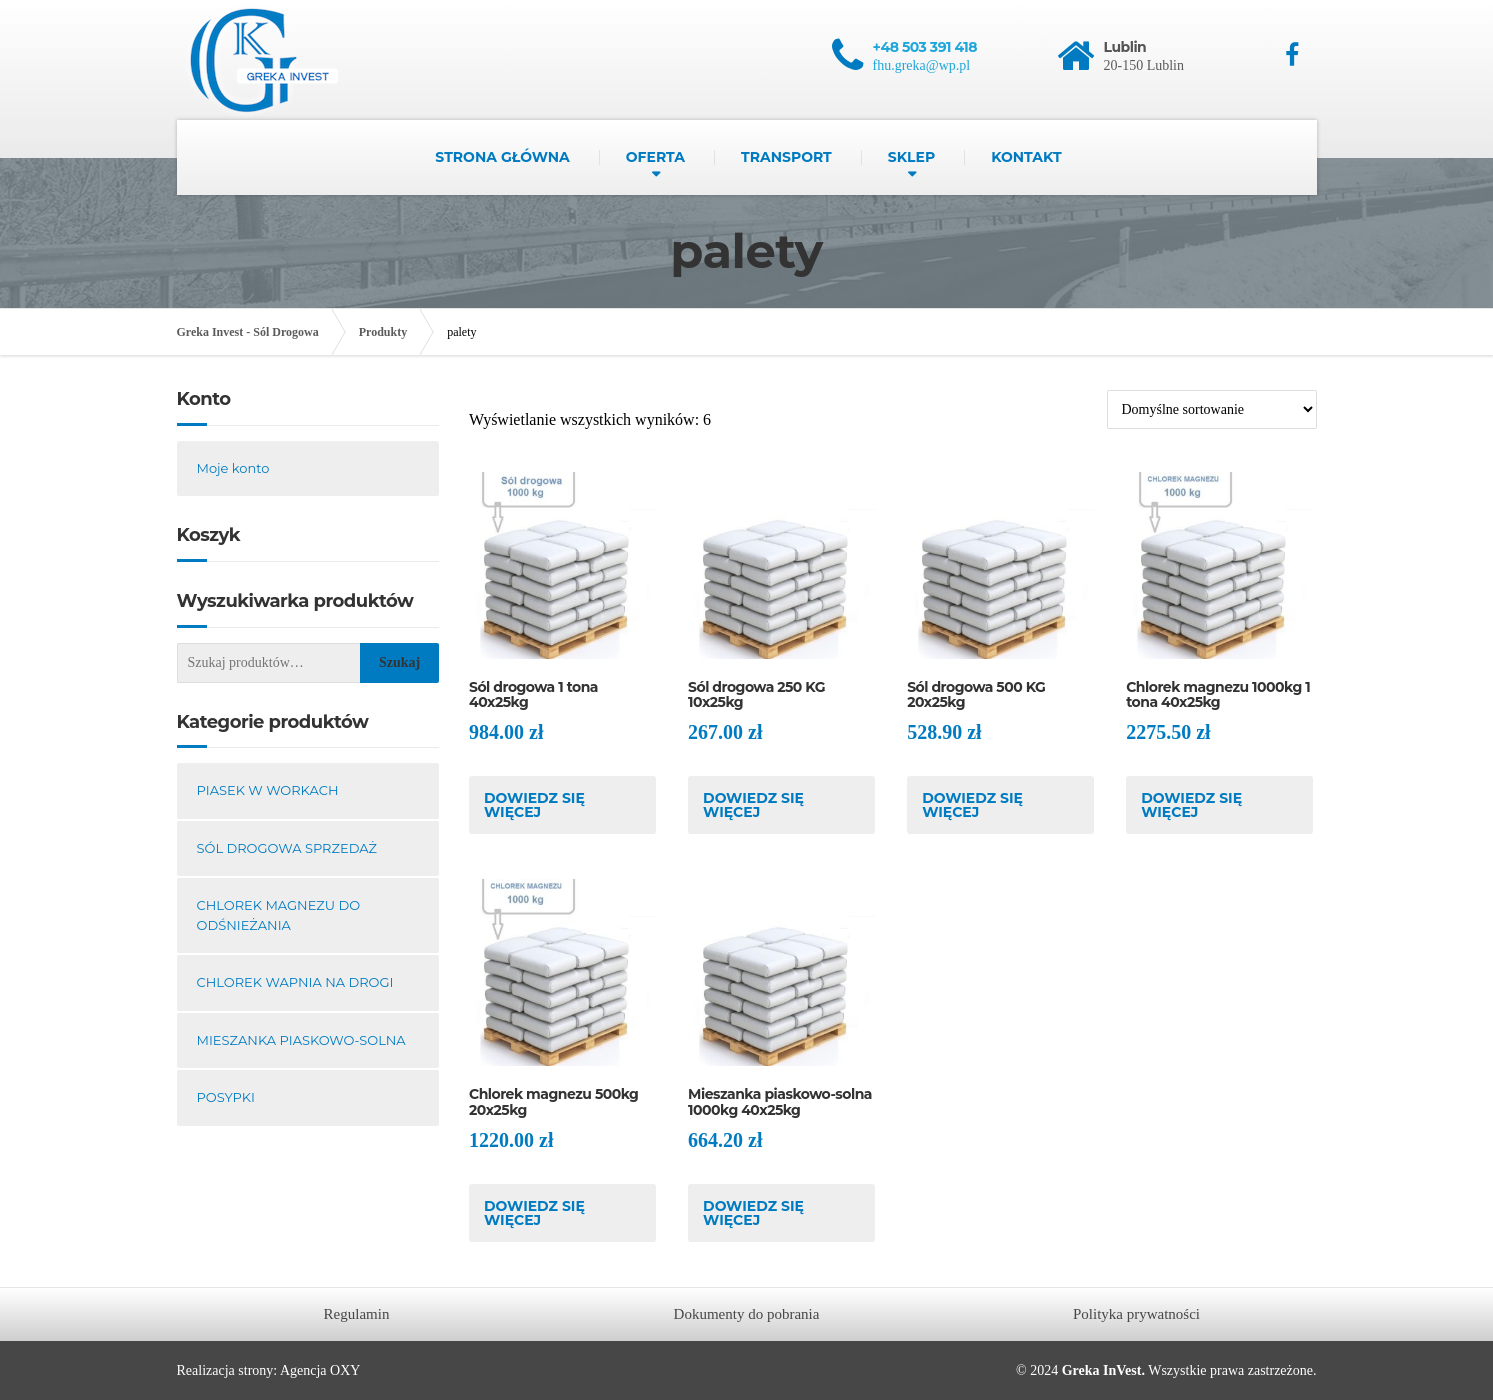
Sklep (911, 157)
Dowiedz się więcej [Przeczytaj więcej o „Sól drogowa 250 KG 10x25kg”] (753, 805)
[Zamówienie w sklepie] (1212, 409)
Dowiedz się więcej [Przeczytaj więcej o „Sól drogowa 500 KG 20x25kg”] (972, 805)
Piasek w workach (268, 790)
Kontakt (1026, 157)
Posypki (226, 1097)
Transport (786, 157)
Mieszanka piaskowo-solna (301, 1040)
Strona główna (502, 157)
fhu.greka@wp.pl (922, 65)
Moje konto (233, 468)
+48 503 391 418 (925, 47)
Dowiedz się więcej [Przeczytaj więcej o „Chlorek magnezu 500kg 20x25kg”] (534, 1213)
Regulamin (357, 1314)
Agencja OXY (320, 1370)
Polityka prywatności (1136, 1314)
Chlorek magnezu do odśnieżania (279, 915)
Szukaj (399, 662)
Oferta (655, 157)
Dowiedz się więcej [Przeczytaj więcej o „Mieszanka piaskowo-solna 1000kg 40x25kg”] (753, 1213)
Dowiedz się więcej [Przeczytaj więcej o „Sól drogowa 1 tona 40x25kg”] (534, 805)
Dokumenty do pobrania (747, 1314)
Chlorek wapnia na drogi (295, 982)
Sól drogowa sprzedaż (287, 848)
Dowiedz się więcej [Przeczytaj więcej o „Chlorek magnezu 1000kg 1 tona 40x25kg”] (1191, 805)
